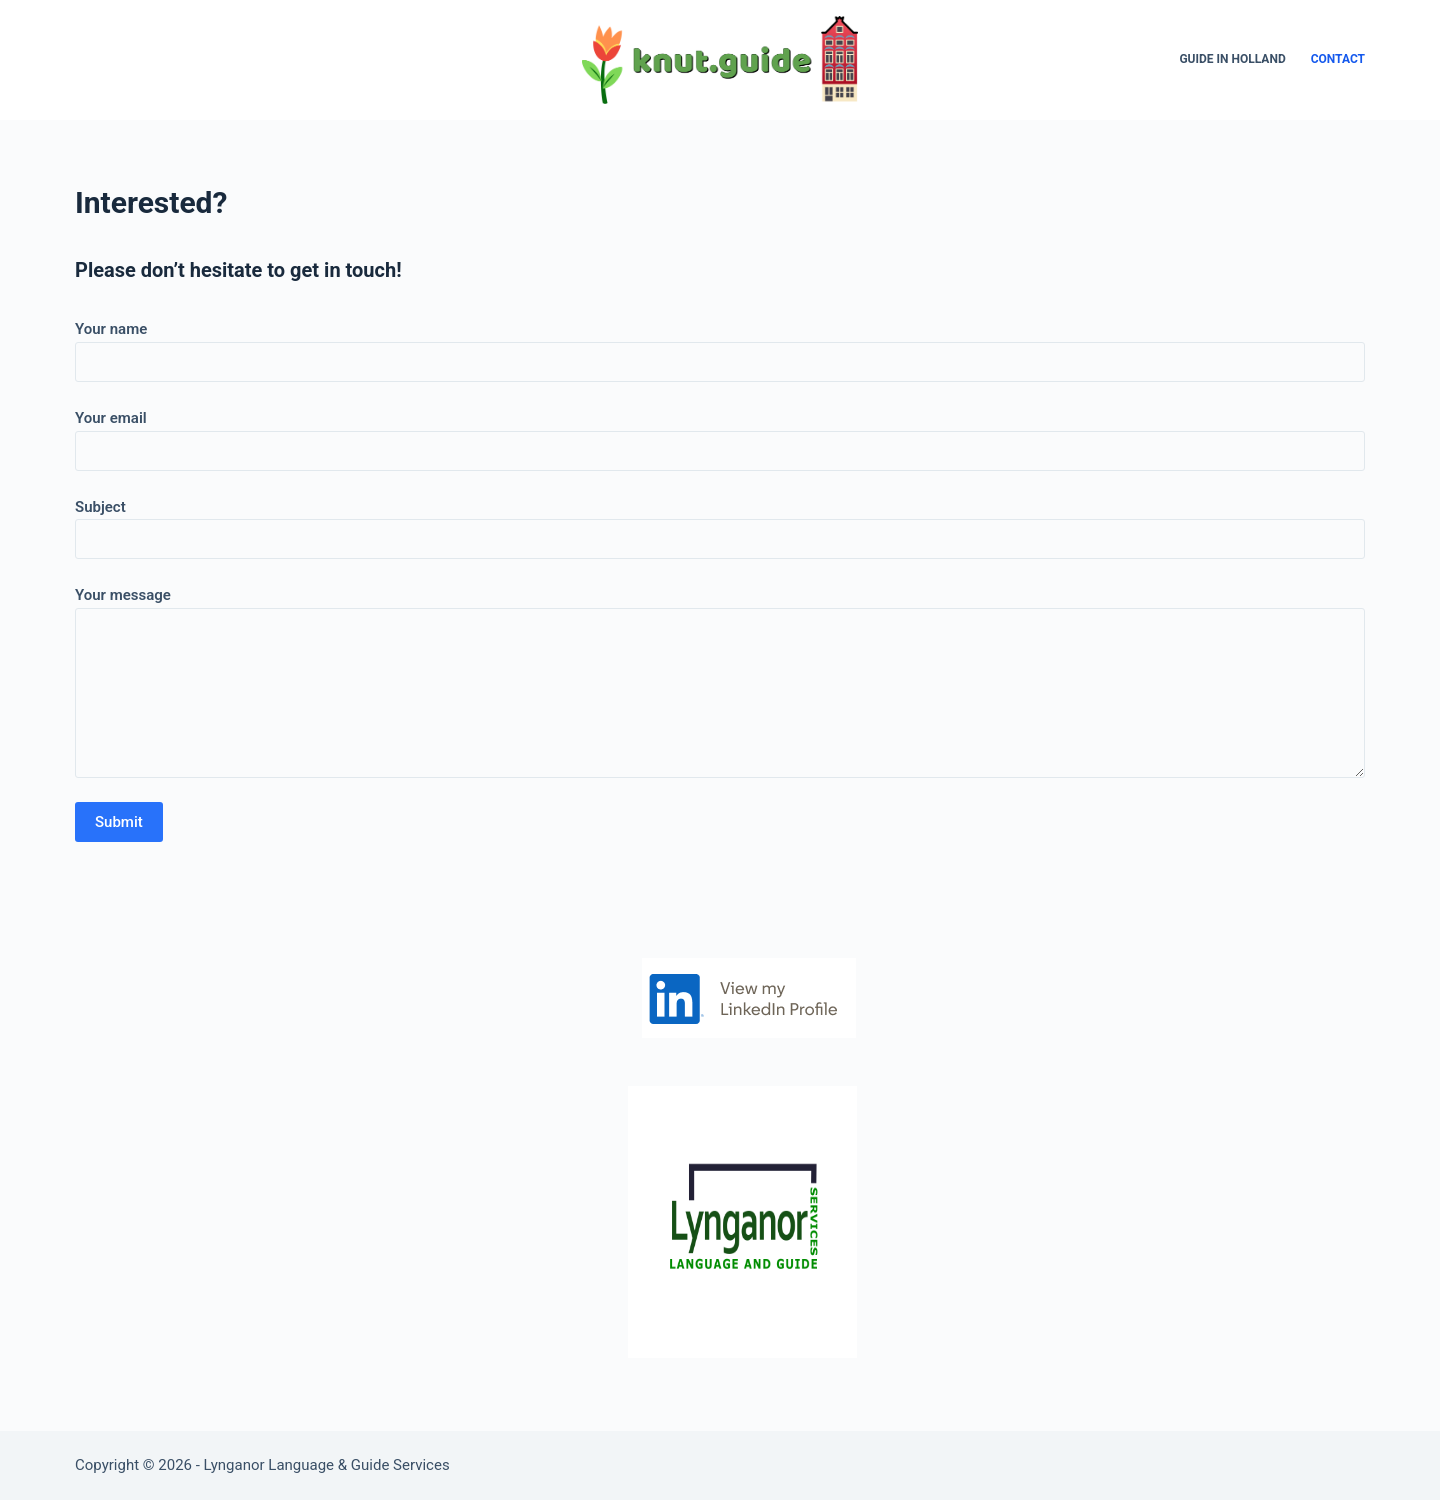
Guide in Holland (1232, 59)
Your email (720, 434)
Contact (1338, 59)
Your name (720, 345)
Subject (720, 523)
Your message (720, 682)
